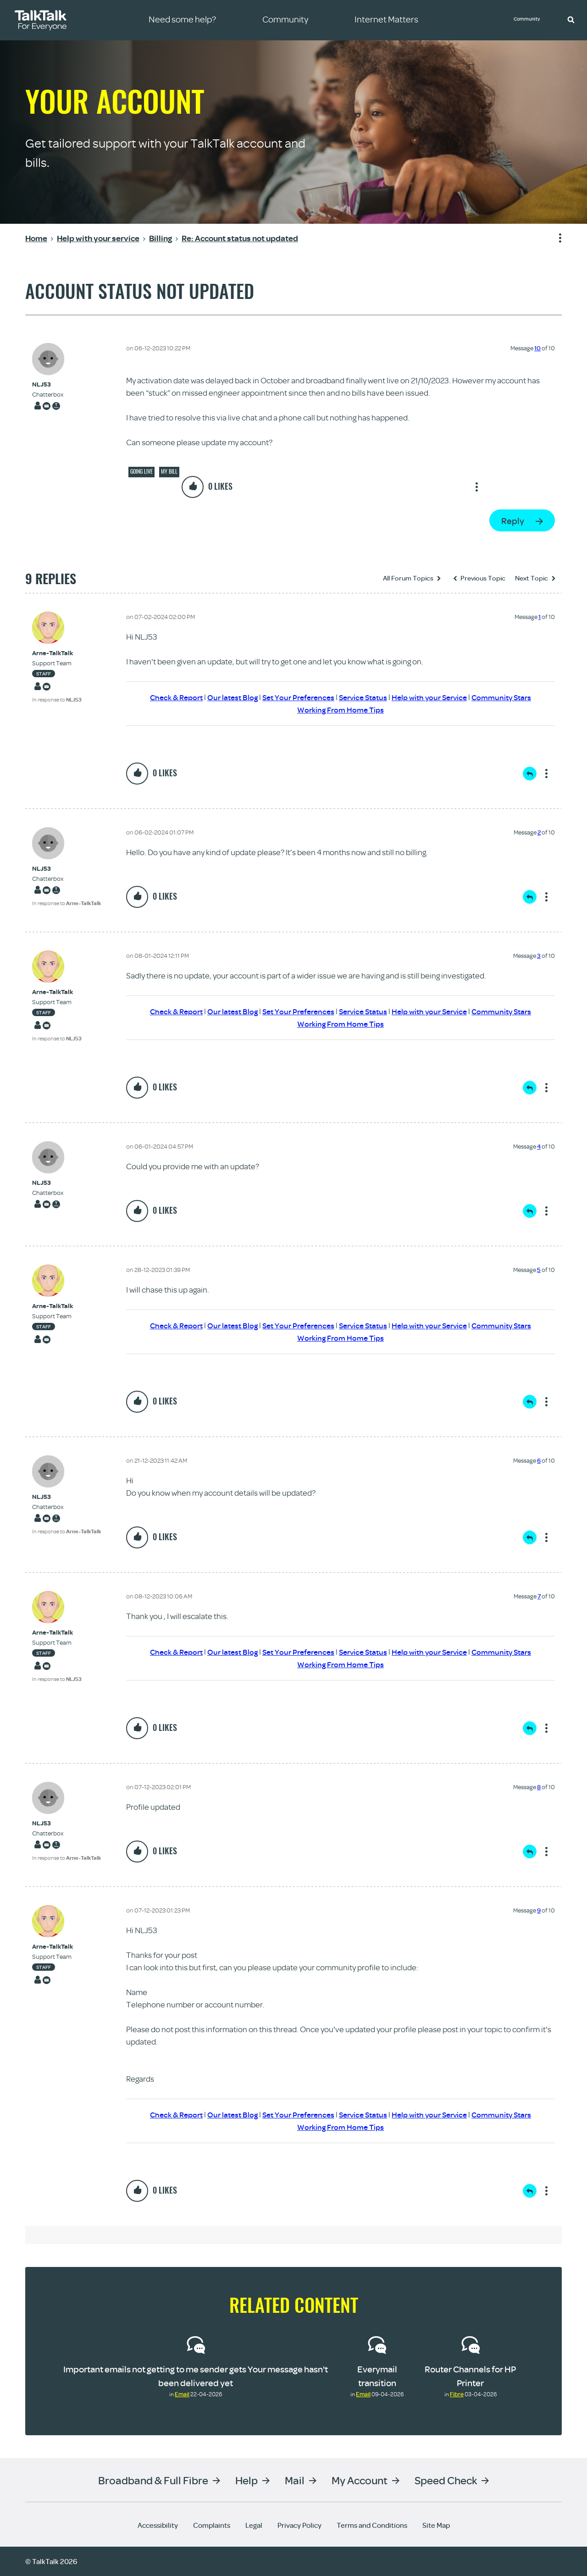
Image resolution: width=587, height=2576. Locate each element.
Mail (295, 2480)
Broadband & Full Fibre (153, 2480)
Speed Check (446, 2480)
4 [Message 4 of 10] (539, 1146)
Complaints (211, 2525)
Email (182, 2394)
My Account (360, 2480)
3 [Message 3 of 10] (539, 955)
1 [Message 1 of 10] (539, 617)
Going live (141, 471)
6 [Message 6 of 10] (539, 1460)
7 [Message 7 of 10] (539, 1596)
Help (246, 2480)
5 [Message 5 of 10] (539, 1270)
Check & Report (166, 697)
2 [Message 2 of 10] (539, 832)
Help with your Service (435, 697)
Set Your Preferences (295, 697)
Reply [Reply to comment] (530, 773)
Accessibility (158, 2525)
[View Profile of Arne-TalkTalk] (57, 653)
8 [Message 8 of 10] (539, 1787)
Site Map (436, 2525)
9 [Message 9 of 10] (539, 1910)
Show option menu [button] (554, 238)
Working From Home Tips (341, 709)
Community (529, 19)
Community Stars (511, 697)
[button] (571, 19)
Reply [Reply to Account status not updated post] (512, 520)
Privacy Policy (299, 2525)
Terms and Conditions (372, 2525)
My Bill (169, 471)
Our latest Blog (226, 697)
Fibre (457, 2394)
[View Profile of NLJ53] (48, 384)
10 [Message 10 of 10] (537, 348)
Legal (253, 2525)
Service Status (364, 697)
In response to (57, 699)
